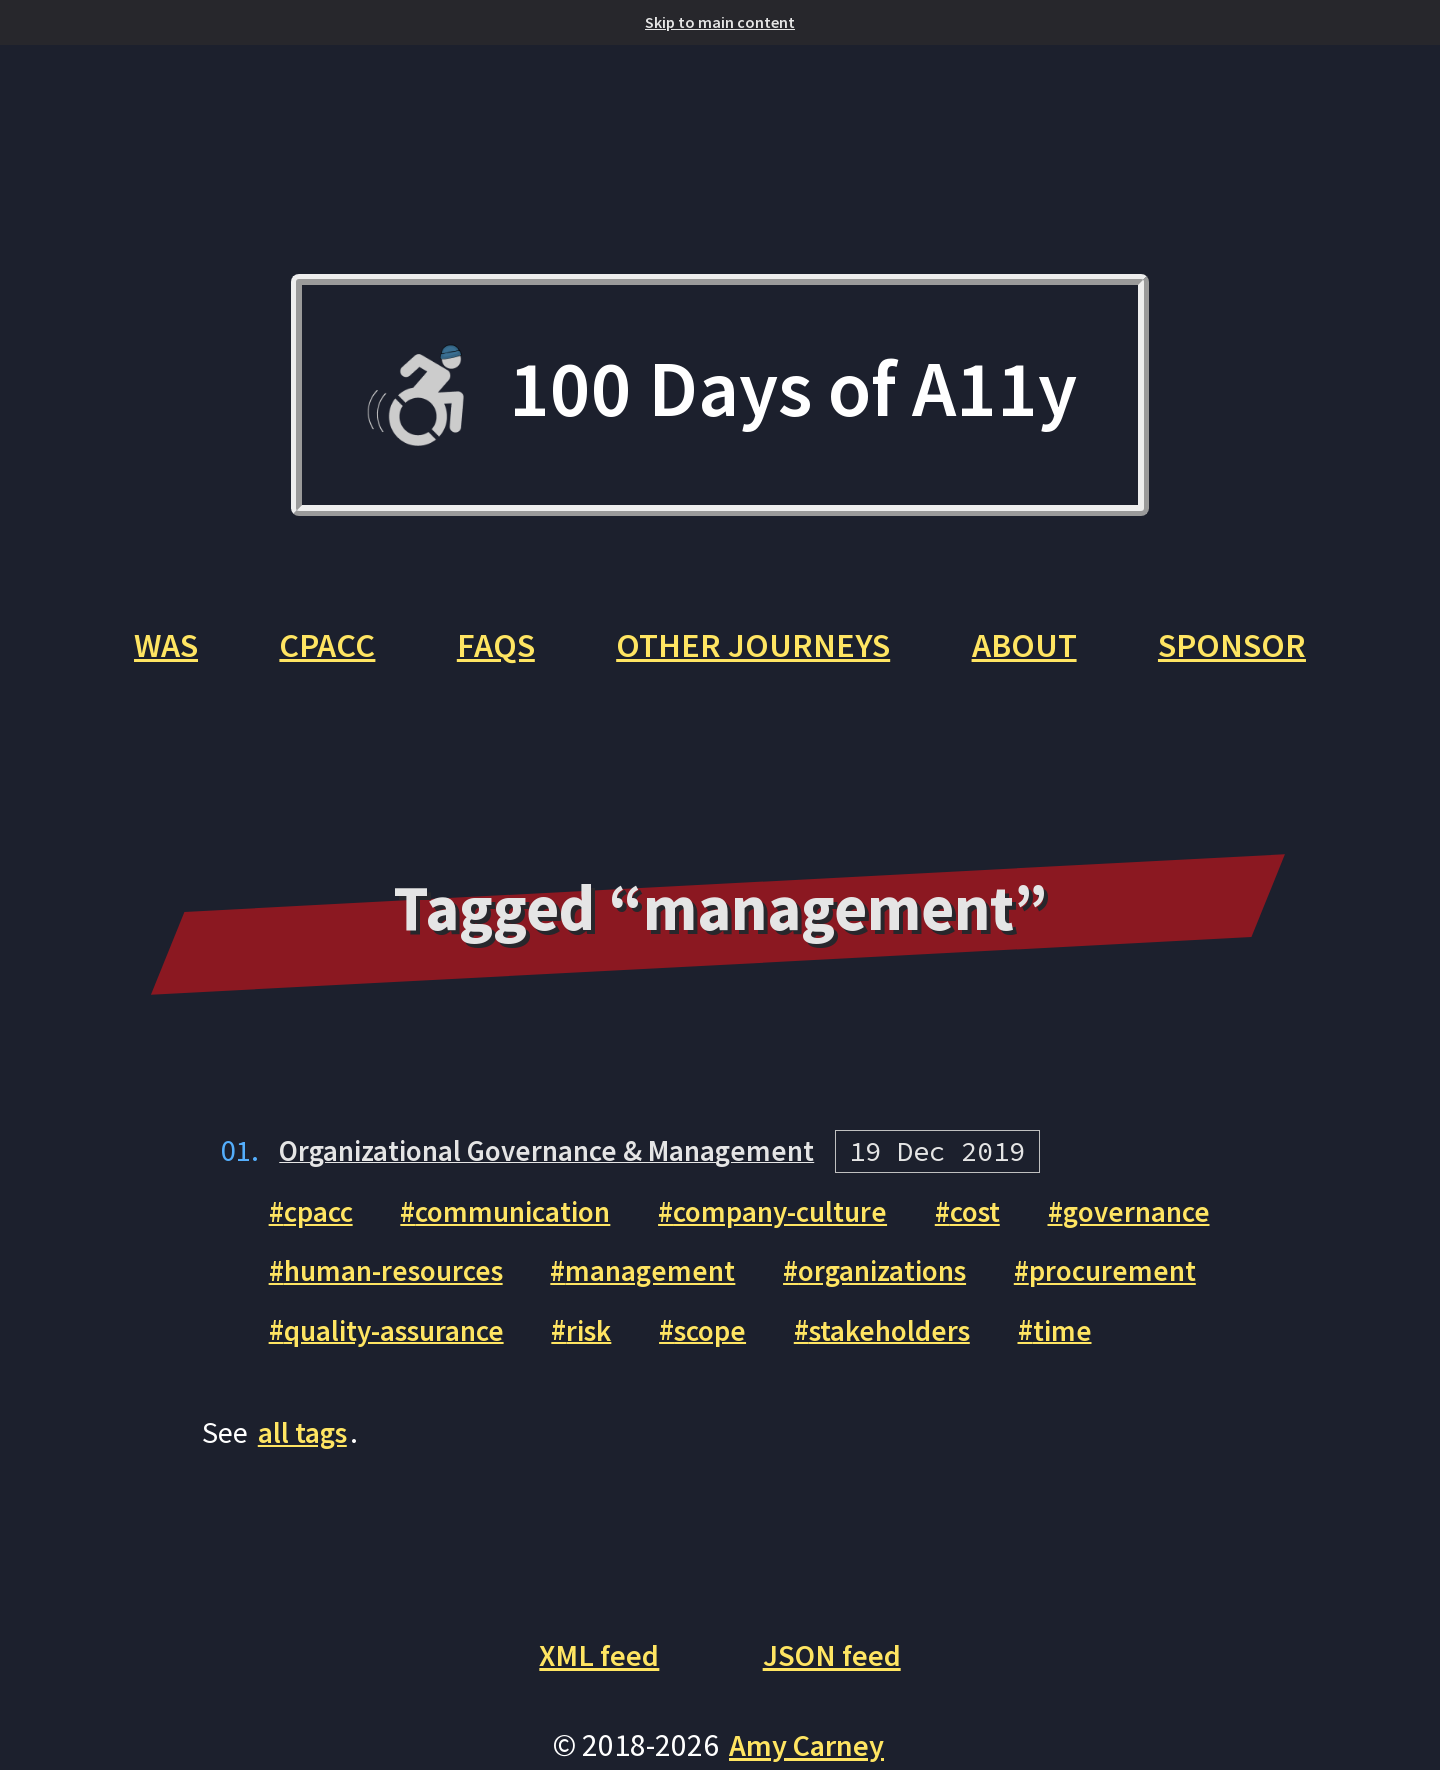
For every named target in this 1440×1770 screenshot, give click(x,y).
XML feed (596, 1668)
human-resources (400, 1283)
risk (608, 1342)
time (1101, 1342)
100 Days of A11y (719, 399)
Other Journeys (755, 656)
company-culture (804, 1224)
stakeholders (922, 1342)
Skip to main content (720, 22)
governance (1174, 1224)
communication (526, 1224)
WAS (154, 656)
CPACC (320, 656)
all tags (305, 1445)
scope (735, 1342)
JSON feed (835, 1668)
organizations (910, 1283)
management (668, 1283)
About (1031, 656)
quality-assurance (402, 1342)
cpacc (322, 1224)
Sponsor (1243, 656)
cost (1007, 1224)
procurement (1150, 1283)
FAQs (493, 656)
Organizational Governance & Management (560, 1163)
